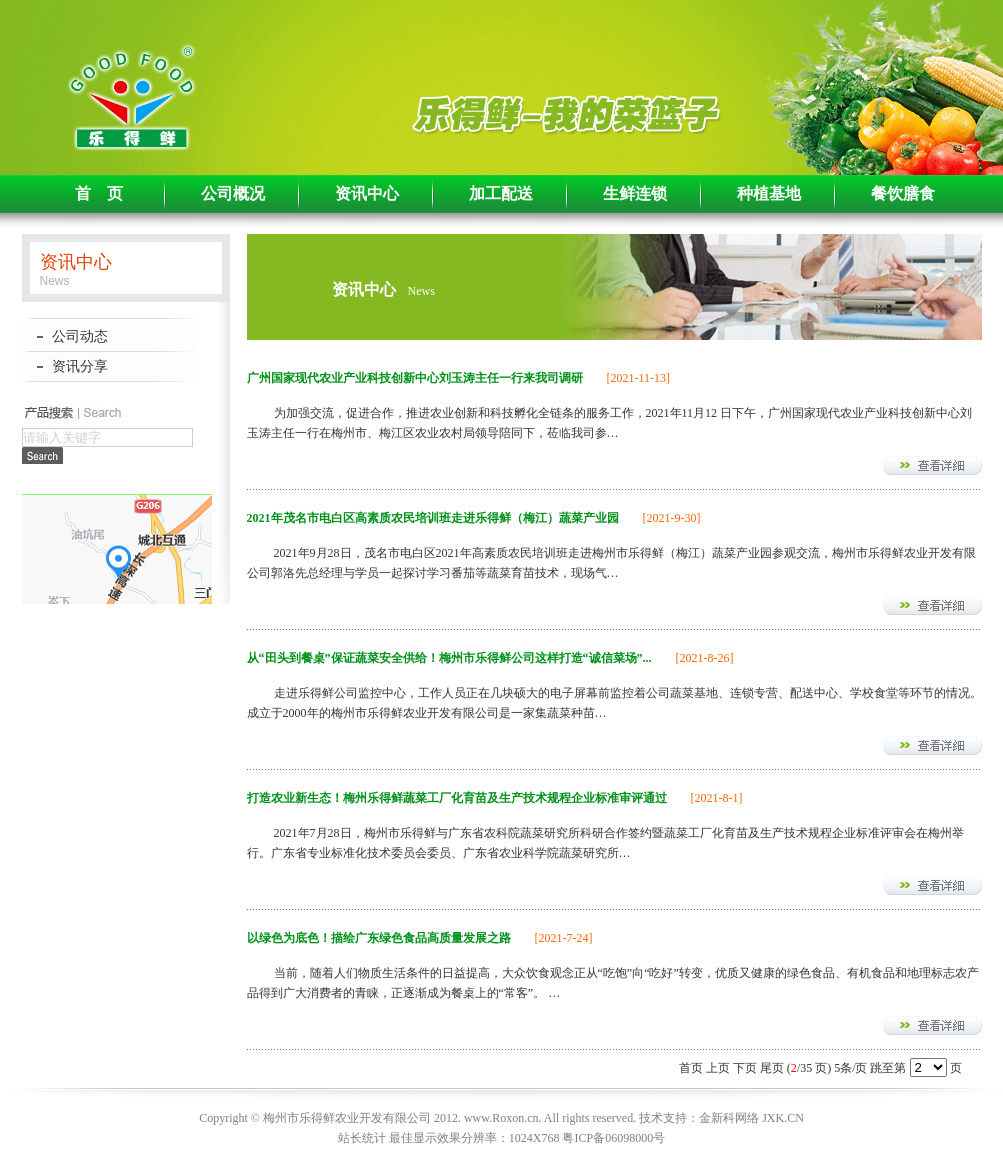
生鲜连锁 (635, 193)
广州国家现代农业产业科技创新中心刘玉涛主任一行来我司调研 (415, 378)
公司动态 (80, 336)
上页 (718, 1068)
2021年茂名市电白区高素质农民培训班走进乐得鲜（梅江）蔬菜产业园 (433, 518)
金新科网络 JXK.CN (751, 1118)
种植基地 (769, 193)
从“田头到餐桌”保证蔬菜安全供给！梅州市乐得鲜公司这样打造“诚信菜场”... (449, 658)
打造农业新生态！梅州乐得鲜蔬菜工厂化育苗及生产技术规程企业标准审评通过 (457, 798)
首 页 (99, 193)
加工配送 (501, 193)
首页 (691, 1068)
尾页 (772, 1068)
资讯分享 (80, 366)
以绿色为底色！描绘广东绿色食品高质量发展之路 (379, 938)
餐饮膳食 (903, 193)
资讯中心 (367, 193)
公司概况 (233, 193)
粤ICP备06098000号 (613, 1138)
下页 (745, 1068)
